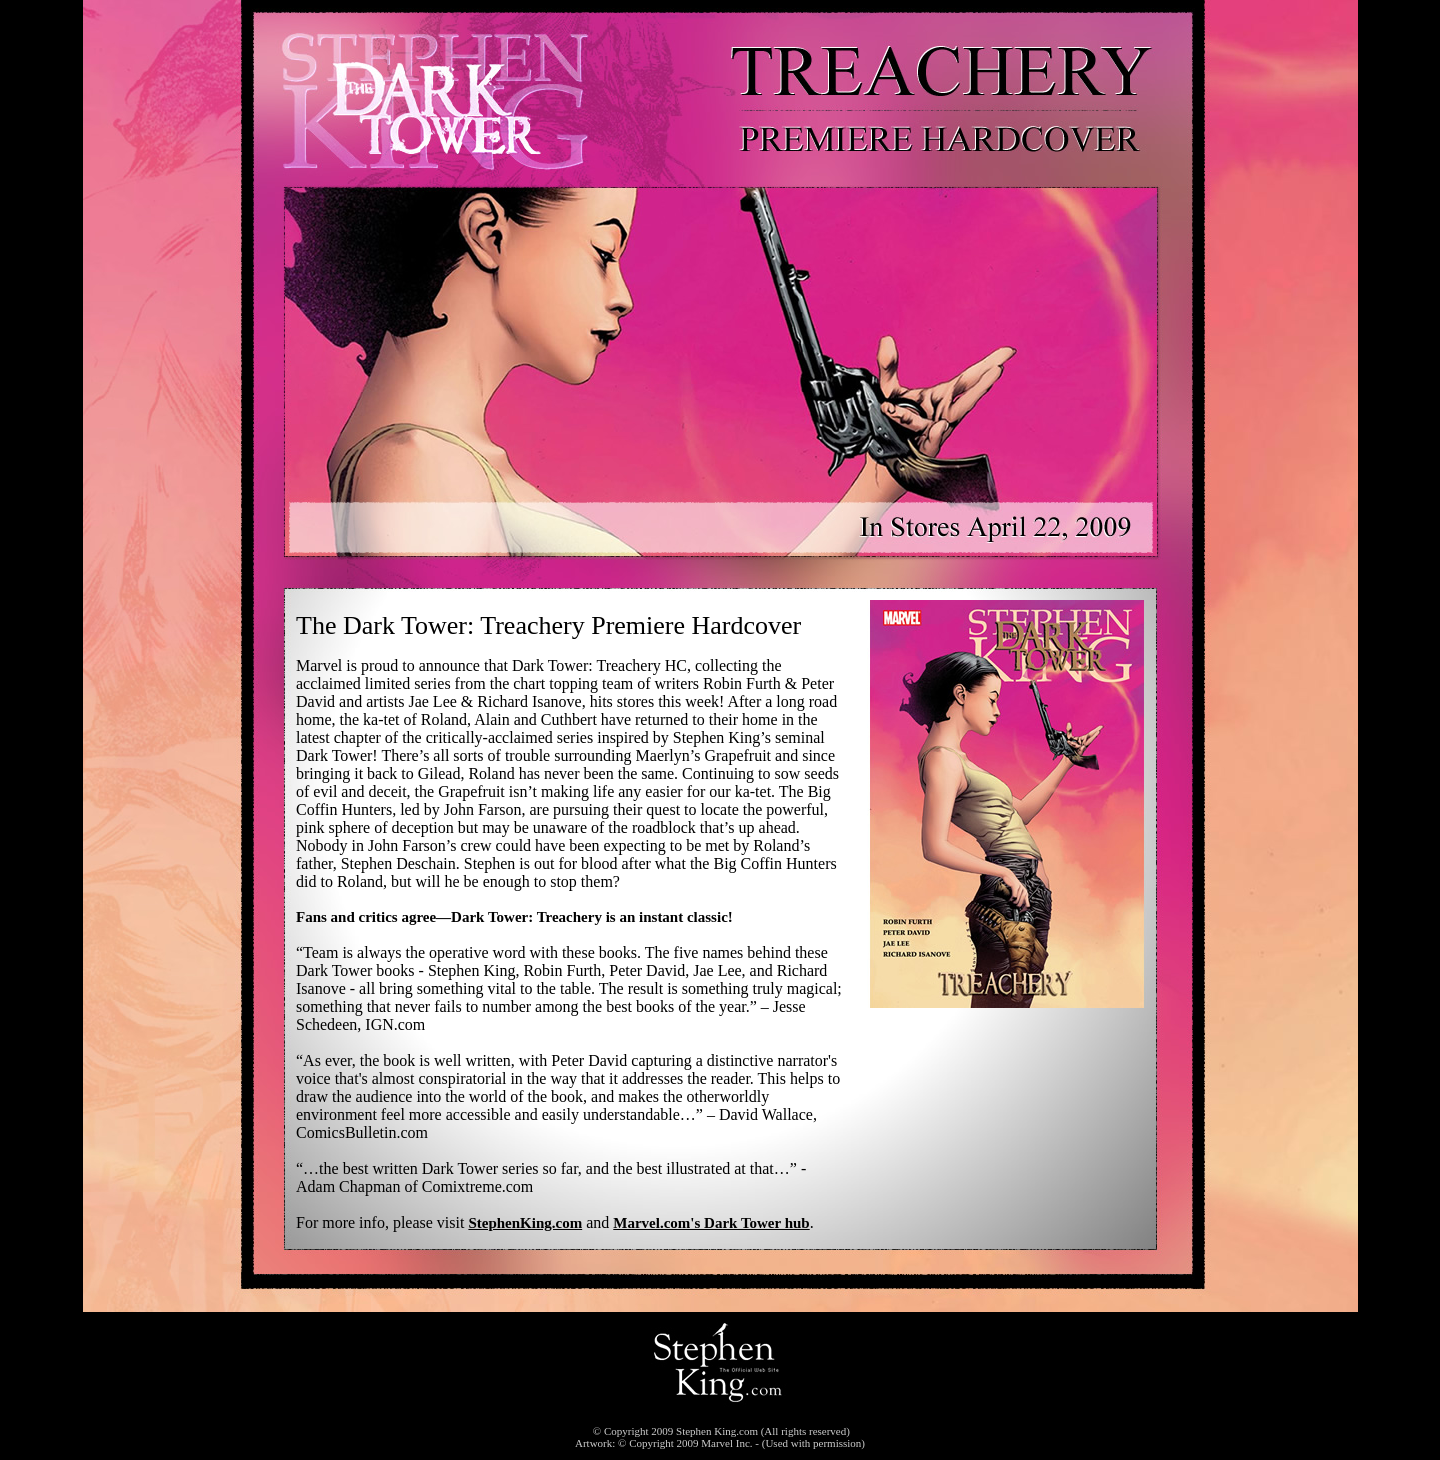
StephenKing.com (525, 1223)
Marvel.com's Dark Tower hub (711, 1223)
